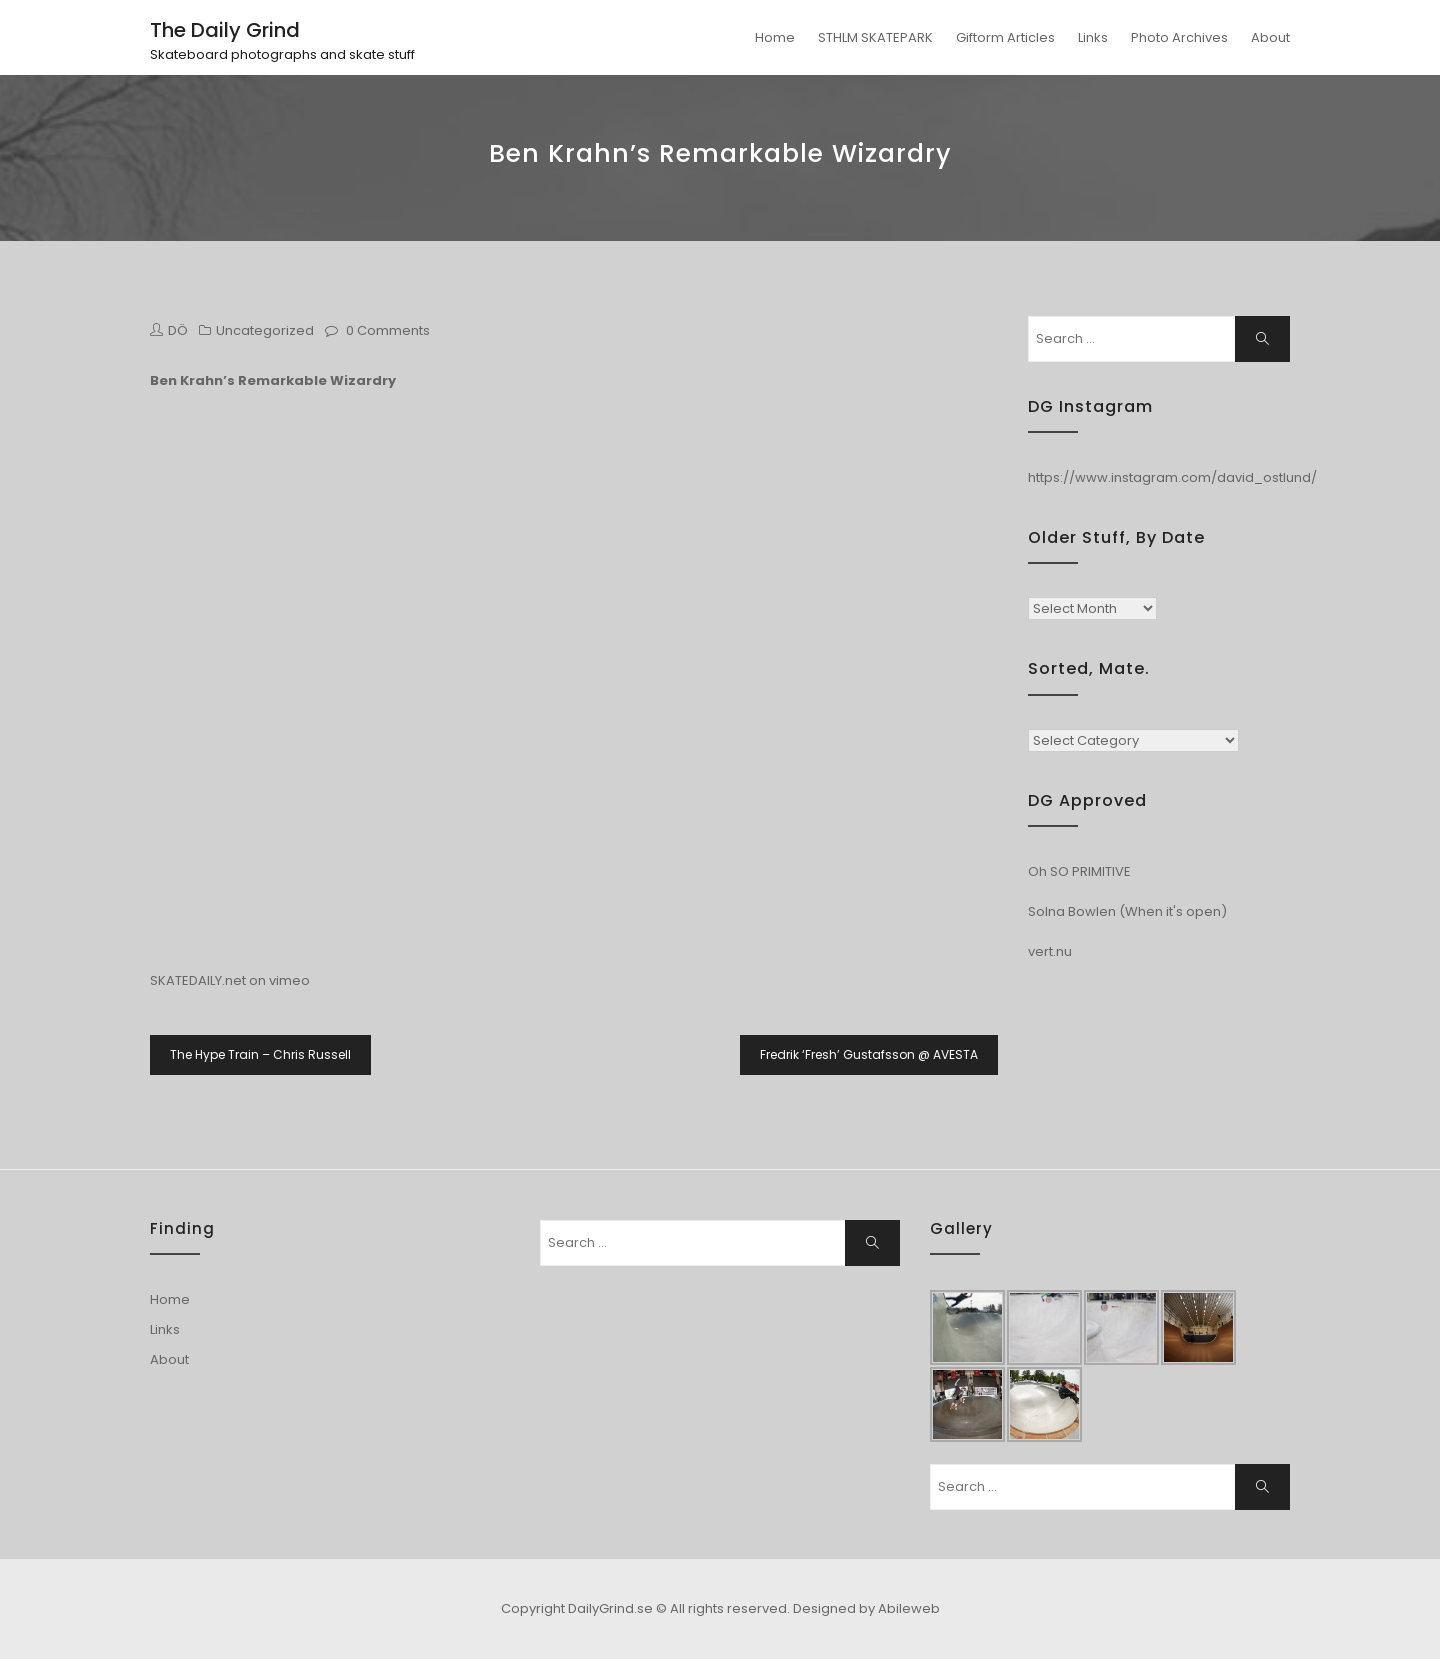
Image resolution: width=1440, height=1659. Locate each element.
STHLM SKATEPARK (875, 37)
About (1270, 37)
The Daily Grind (225, 30)
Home (775, 37)
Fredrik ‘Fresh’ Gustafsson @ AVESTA (869, 1054)
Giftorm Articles (1005, 37)
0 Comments (388, 330)
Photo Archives (1179, 37)
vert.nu (1050, 951)
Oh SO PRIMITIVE (1079, 871)
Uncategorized (265, 330)
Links (1093, 37)
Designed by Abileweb (866, 1608)
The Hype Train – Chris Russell (260, 1054)
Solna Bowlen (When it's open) (1127, 911)
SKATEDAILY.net (198, 980)
